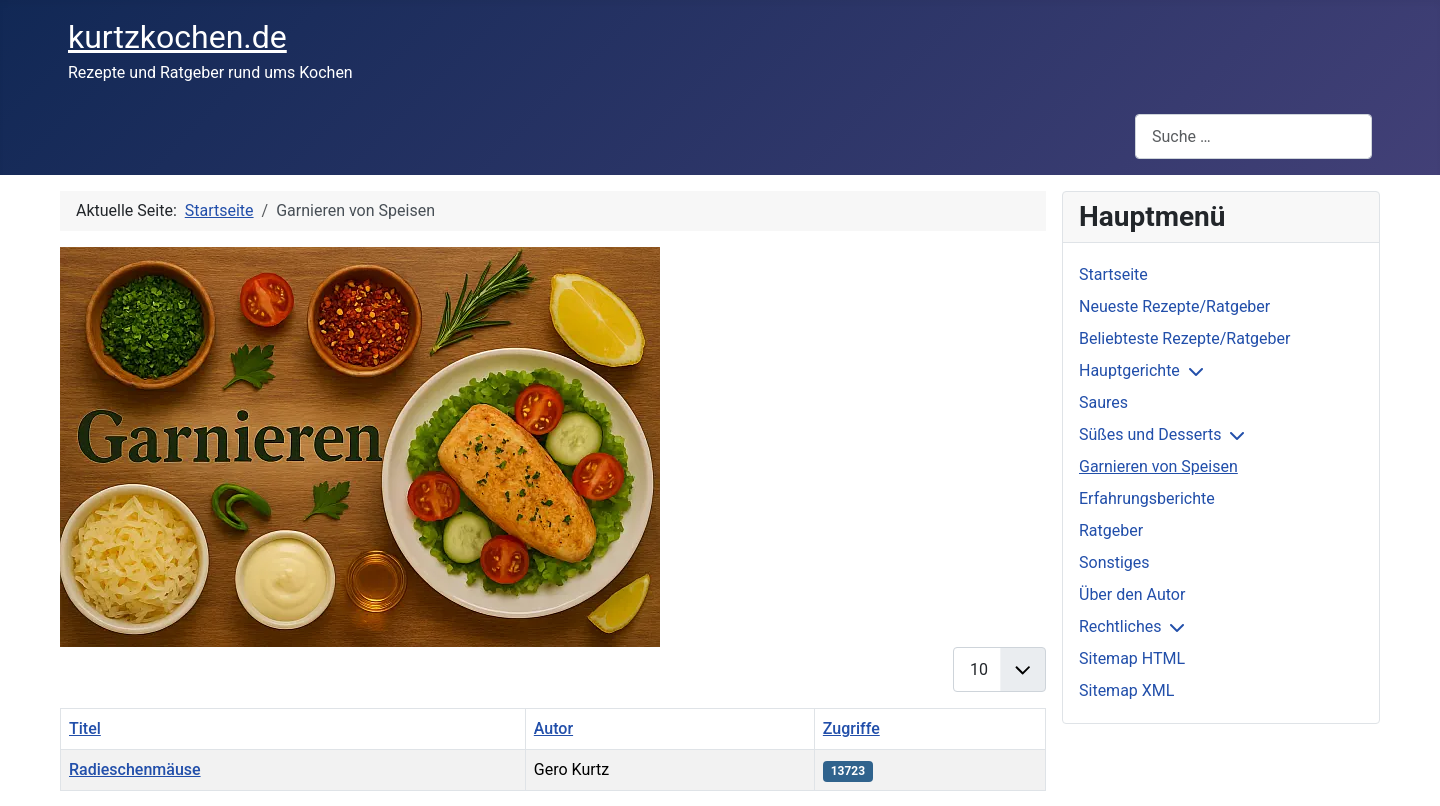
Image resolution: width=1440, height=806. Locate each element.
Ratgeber (1111, 530)
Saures (1103, 402)
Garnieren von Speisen (1158, 466)
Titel (85, 728)
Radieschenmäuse (135, 769)
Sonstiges (1114, 562)
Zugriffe (851, 728)
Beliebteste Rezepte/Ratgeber (1184, 338)
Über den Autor (1132, 594)
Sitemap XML (1126, 690)
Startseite (1113, 274)
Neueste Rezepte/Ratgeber (1174, 306)
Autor (553, 728)
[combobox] (1253, 136)
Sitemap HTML (1132, 658)
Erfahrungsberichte (1147, 498)
